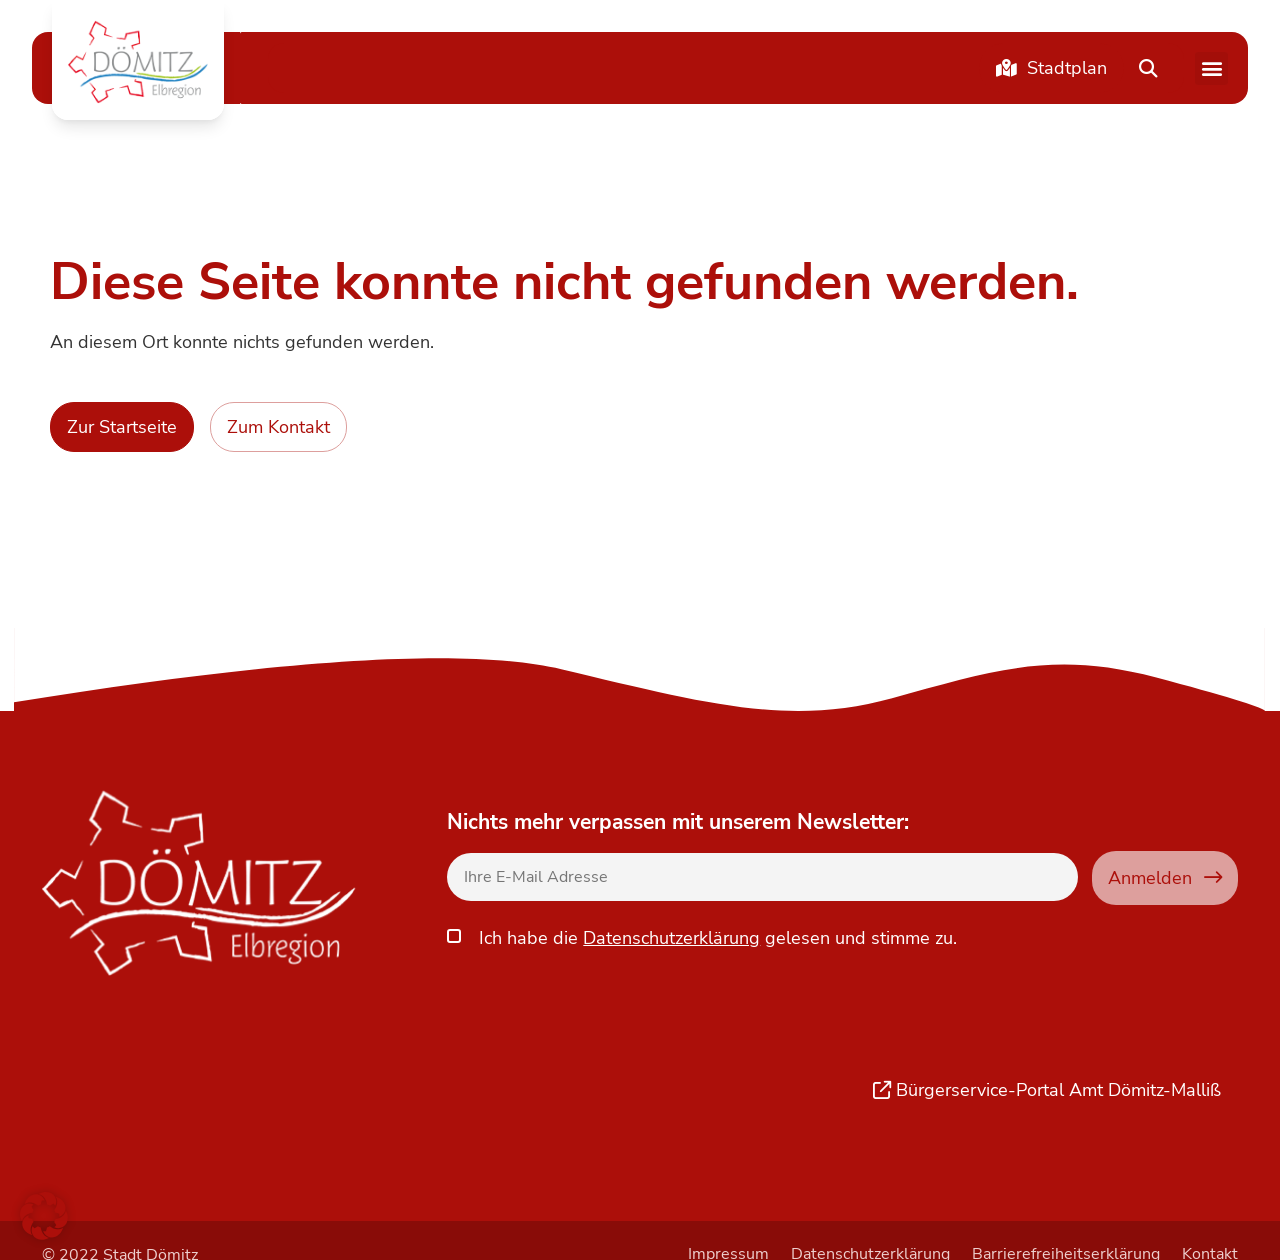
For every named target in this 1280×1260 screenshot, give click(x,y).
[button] (138, 62)
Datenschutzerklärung (671, 935)
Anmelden (1165, 877)
